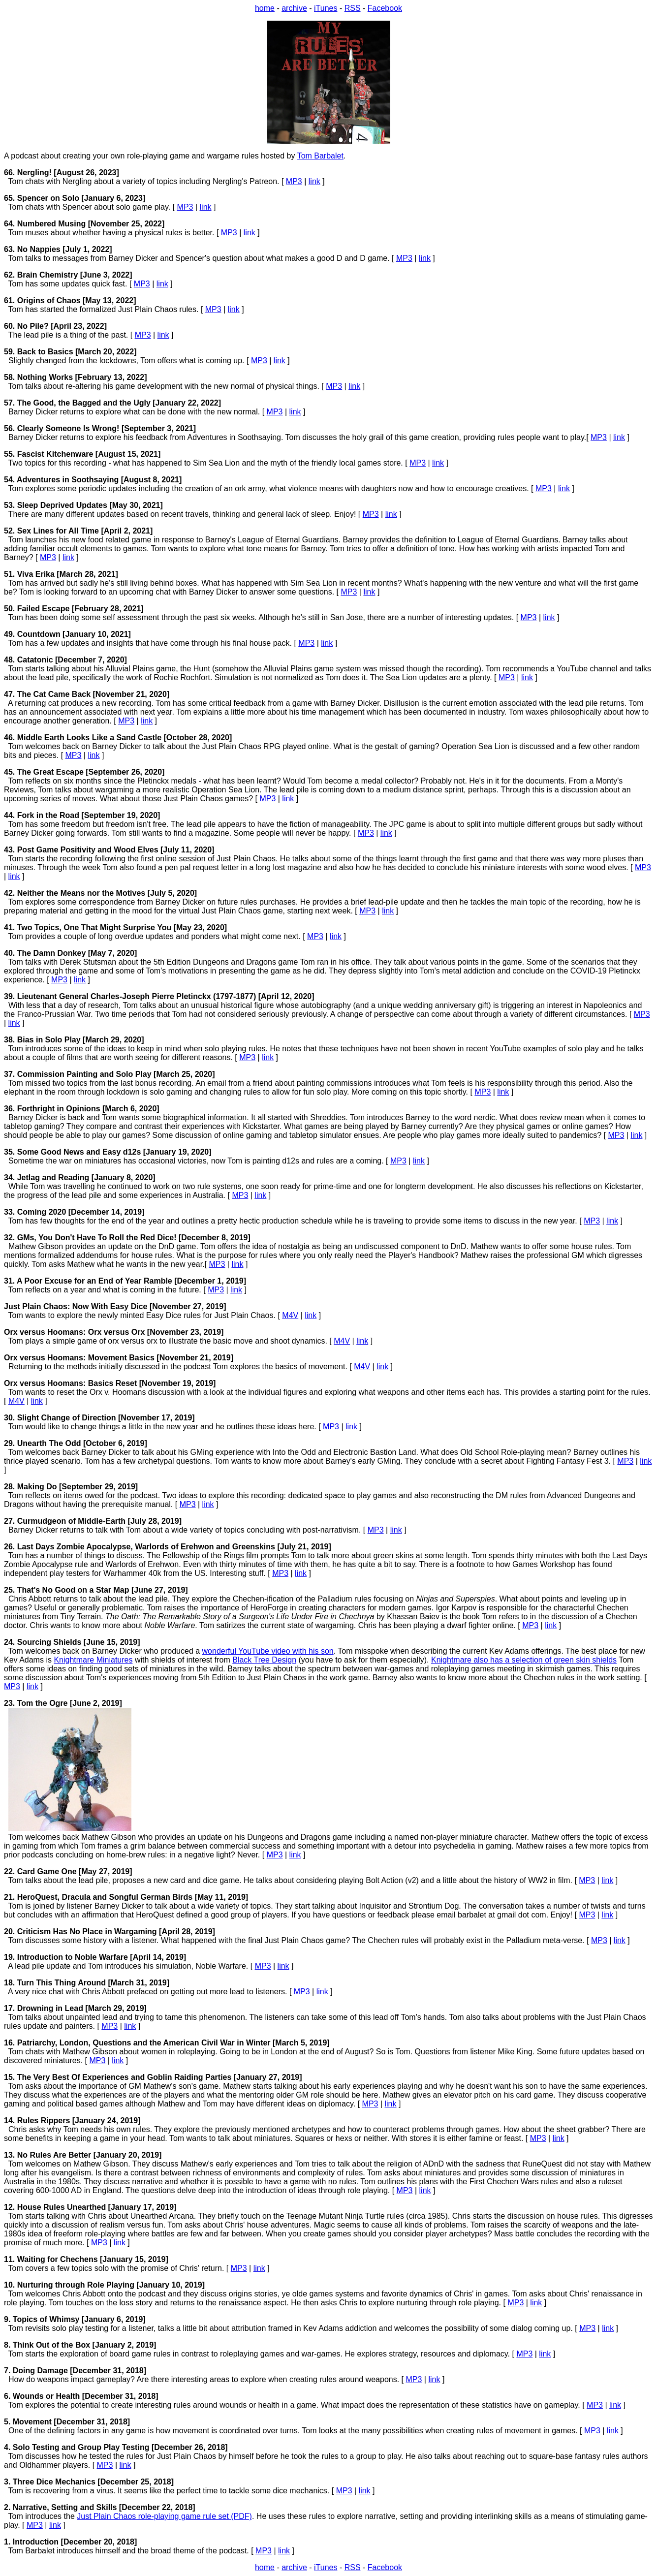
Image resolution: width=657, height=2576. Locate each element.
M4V (290, 1315)
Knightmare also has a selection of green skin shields (524, 1660)
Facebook (385, 8)
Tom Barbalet (320, 156)
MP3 (294, 181)
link (314, 181)
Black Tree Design (264, 1660)
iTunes (325, 8)
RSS (352, 8)
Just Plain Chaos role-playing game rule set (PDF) (164, 2516)
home (265, 8)
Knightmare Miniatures (93, 1660)
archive (294, 8)
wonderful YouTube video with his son (268, 1651)
